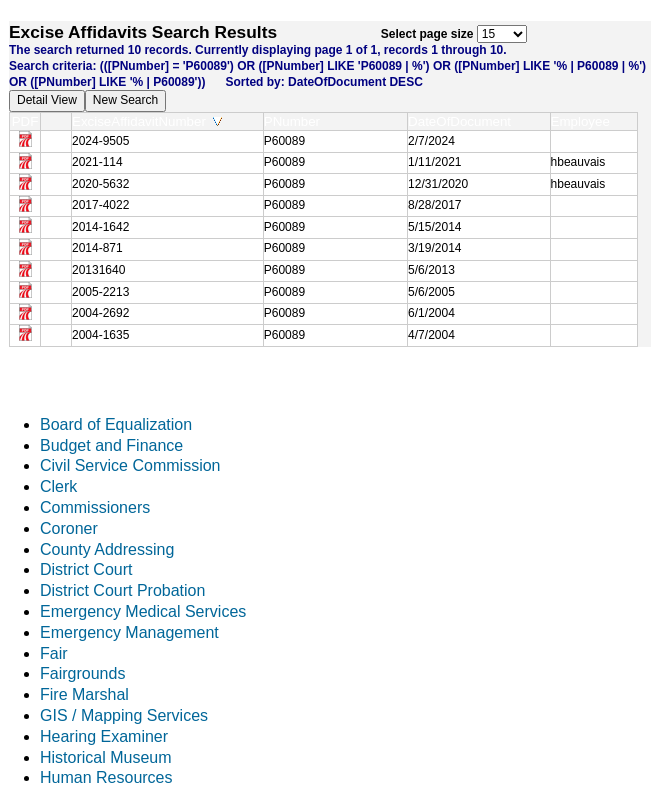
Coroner (69, 528)
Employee (585, 121)
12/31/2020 (438, 184)
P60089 (284, 141)
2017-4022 (100, 205)
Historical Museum (106, 757)
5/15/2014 (434, 227)
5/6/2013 (431, 270)
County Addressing (107, 549)
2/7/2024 (431, 141)
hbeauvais (578, 162)
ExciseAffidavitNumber (147, 121)
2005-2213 (100, 292)
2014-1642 (100, 227)
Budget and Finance (111, 445)
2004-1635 (100, 335)
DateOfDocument (463, 121)
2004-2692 (100, 313)
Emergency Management (129, 632)
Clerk (58, 486)
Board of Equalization (116, 424)
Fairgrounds (82, 673)
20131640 (98, 270)
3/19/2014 (434, 248)
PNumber (296, 121)
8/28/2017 (434, 205)
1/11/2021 (434, 162)
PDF (25, 121)
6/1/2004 (431, 313)
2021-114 (97, 162)
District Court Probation (122, 590)
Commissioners (95, 507)
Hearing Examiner (104, 736)
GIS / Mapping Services (124, 715)
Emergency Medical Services (143, 611)
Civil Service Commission (130, 465)
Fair (54, 653)
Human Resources (106, 777)
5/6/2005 (431, 292)
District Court (86, 569)
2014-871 (97, 248)
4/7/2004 (431, 335)
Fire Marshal (84, 694)
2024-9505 (100, 141)
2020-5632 (100, 184)
